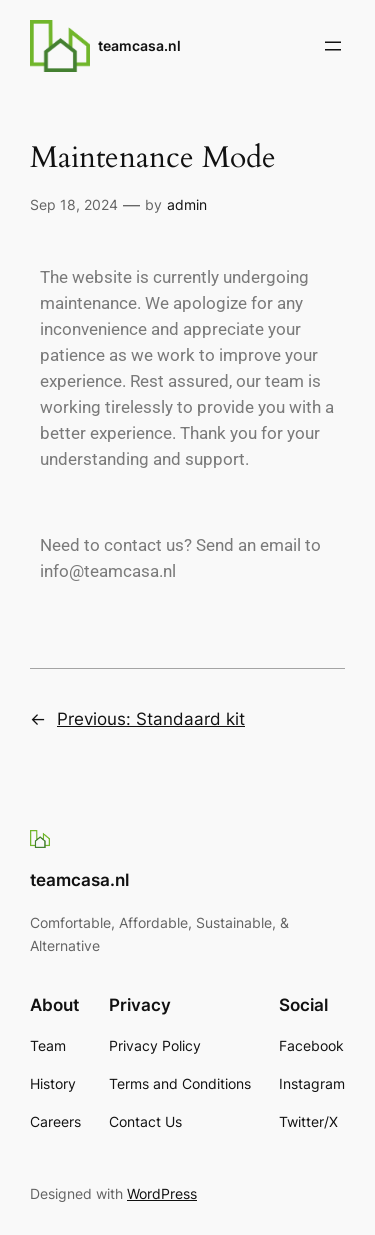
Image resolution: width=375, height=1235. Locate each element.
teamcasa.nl (139, 45)
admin (187, 204)
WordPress (162, 1193)
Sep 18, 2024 (74, 204)
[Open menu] (333, 46)
